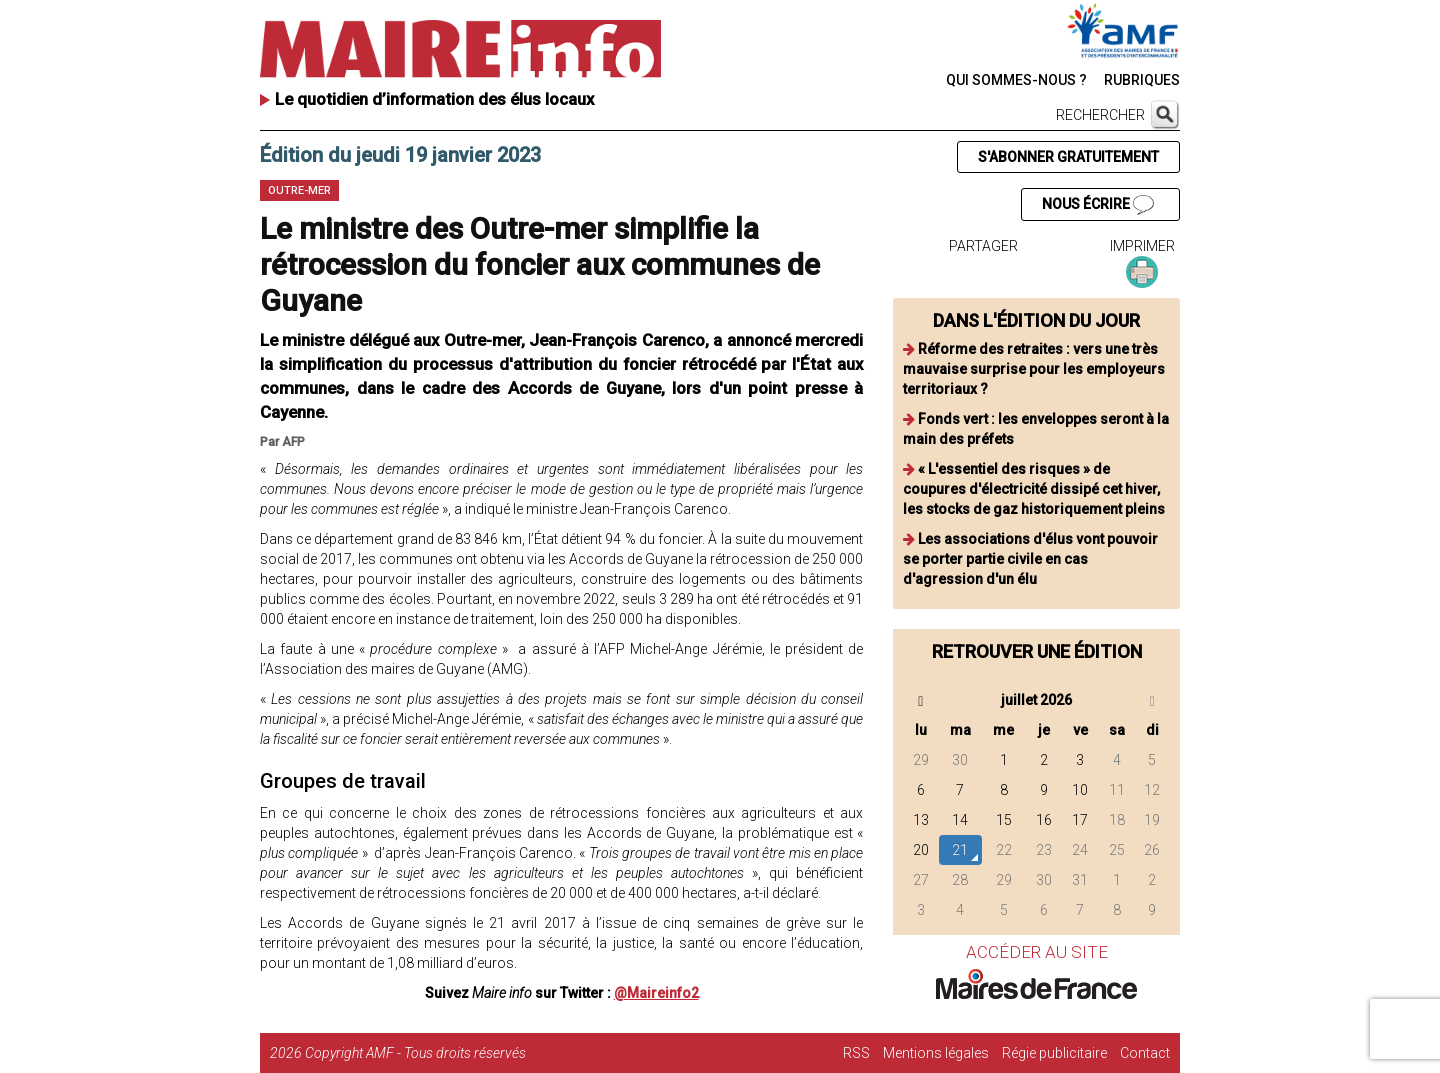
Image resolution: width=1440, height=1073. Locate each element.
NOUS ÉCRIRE (1098, 205)
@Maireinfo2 (656, 993)
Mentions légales (936, 1053)
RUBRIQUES (1142, 80)
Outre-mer (299, 190)
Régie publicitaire (1054, 1053)
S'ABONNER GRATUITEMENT (1068, 157)
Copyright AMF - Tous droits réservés (415, 1053)
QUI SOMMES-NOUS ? (1016, 80)
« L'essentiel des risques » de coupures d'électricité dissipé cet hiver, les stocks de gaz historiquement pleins (1034, 489)
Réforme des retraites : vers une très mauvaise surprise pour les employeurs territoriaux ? (1034, 369)
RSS (856, 1053)
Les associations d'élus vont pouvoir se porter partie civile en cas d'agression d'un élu (1030, 559)
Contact (1145, 1053)
